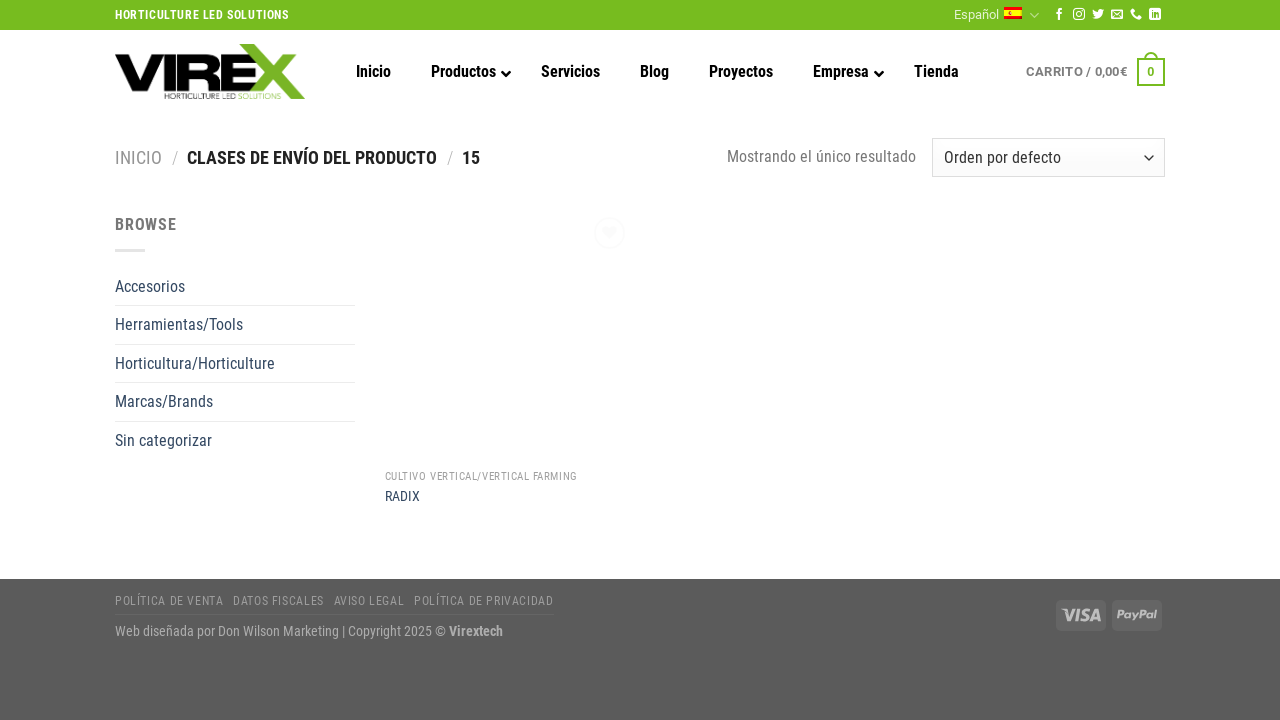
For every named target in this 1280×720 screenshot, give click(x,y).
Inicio (138, 157)
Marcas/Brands (164, 401)
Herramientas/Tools (179, 324)
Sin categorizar (163, 440)
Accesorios (150, 286)
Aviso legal (369, 601)
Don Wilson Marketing (278, 631)
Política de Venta (169, 601)
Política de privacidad (483, 601)
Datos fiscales (278, 601)
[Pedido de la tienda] (1048, 157)
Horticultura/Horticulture (195, 363)
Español (996, 15)
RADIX (402, 496)
